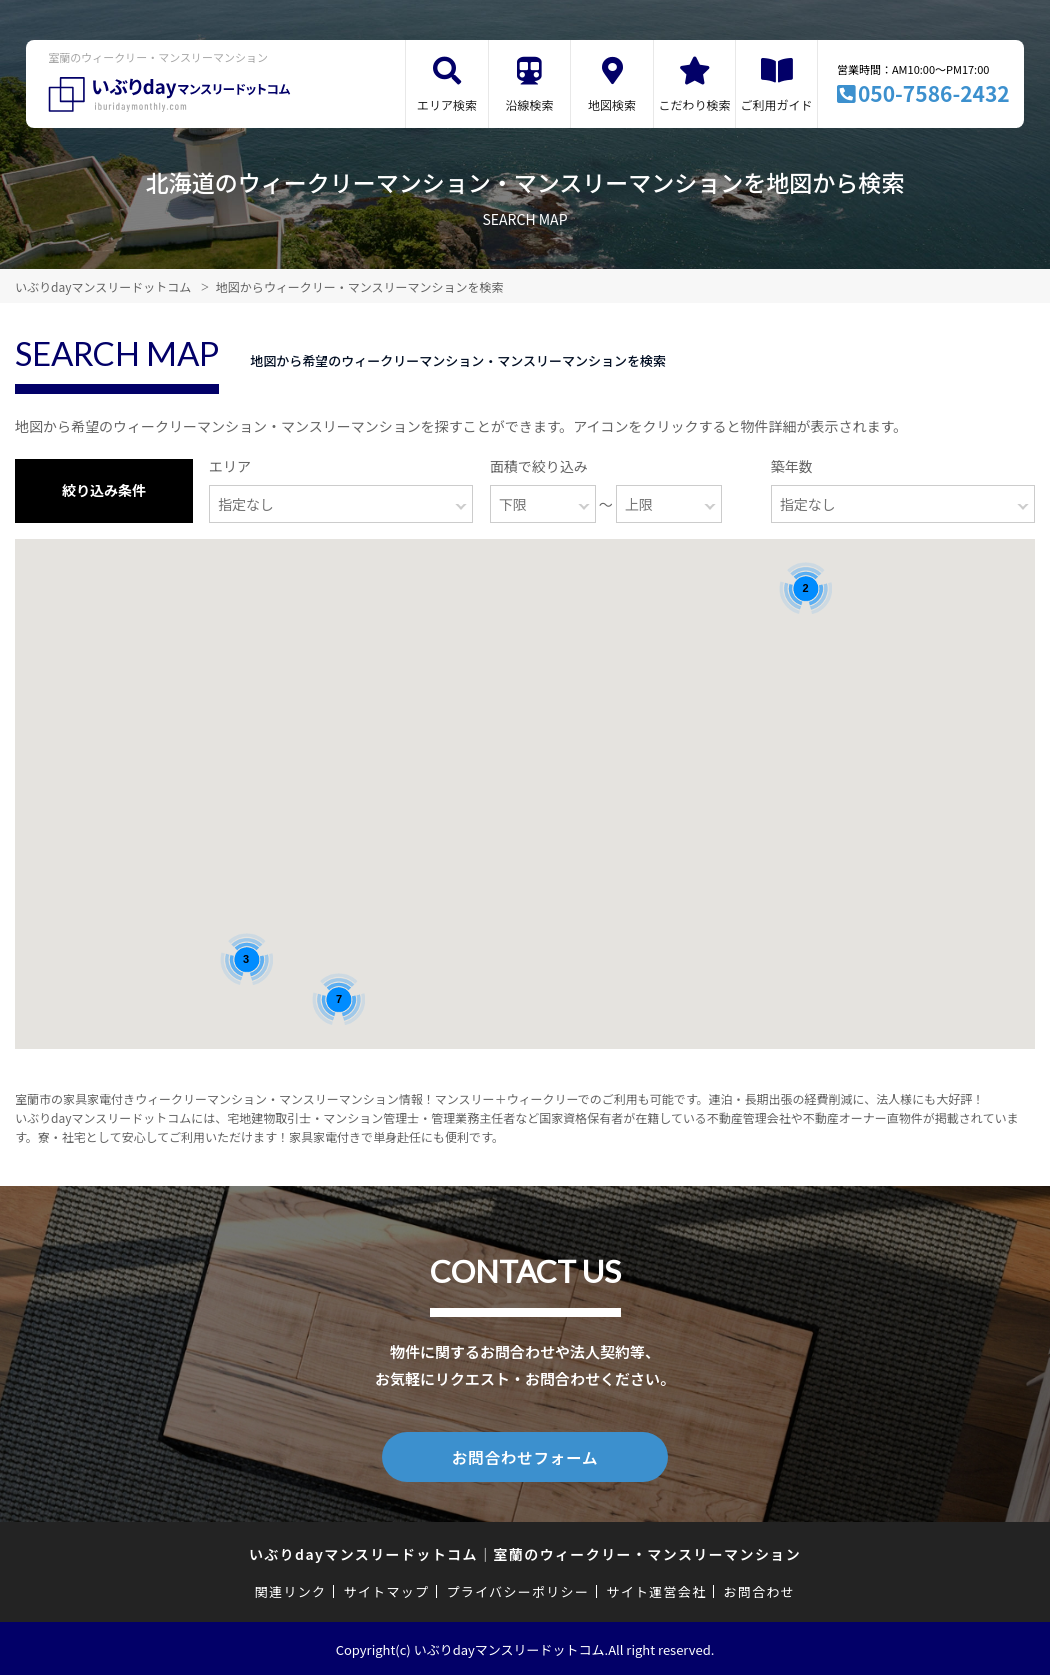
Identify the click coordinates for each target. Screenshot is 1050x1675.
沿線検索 (530, 104)
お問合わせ (760, 1589)
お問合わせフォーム (525, 1456)
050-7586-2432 (934, 93)
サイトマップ (387, 1589)
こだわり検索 (695, 104)
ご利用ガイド (777, 104)
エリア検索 (447, 104)
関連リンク (291, 1589)
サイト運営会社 (656, 1589)
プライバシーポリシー (517, 1589)
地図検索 (612, 104)
